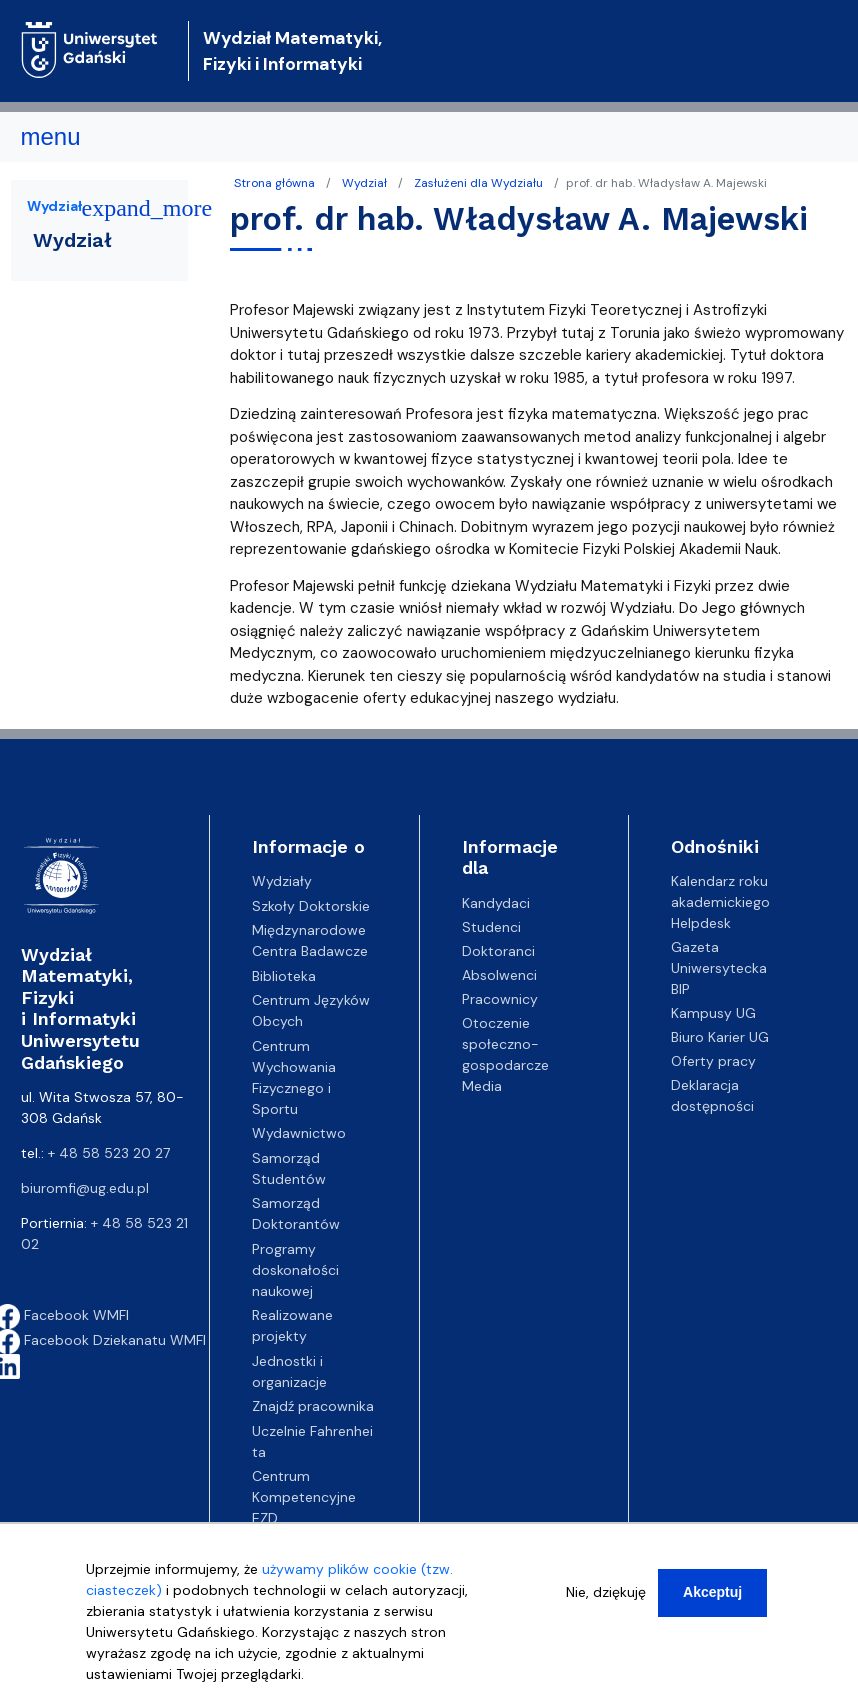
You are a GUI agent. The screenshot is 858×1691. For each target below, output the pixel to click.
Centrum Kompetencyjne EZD (304, 1497)
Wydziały (282, 881)
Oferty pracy (713, 1061)
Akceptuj (712, 1592)
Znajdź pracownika (313, 1406)
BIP (680, 989)
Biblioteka (284, 976)
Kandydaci (496, 903)
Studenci (491, 927)
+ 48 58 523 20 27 (109, 1153)
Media (482, 1086)
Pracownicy (500, 999)
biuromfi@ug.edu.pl (85, 1188)
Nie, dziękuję (606, 1592)
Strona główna (274, 183)
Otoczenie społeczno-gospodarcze (505, 1044)
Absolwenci (499, 975)
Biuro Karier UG (720, 1037)
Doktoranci (498, 951)
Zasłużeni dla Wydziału (478, 183)
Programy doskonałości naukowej (295, 1270)
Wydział (364, 183)
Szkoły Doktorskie (311, 906)
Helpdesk (701, 923)
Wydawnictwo (299, 1133)
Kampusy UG (713, 1013)
